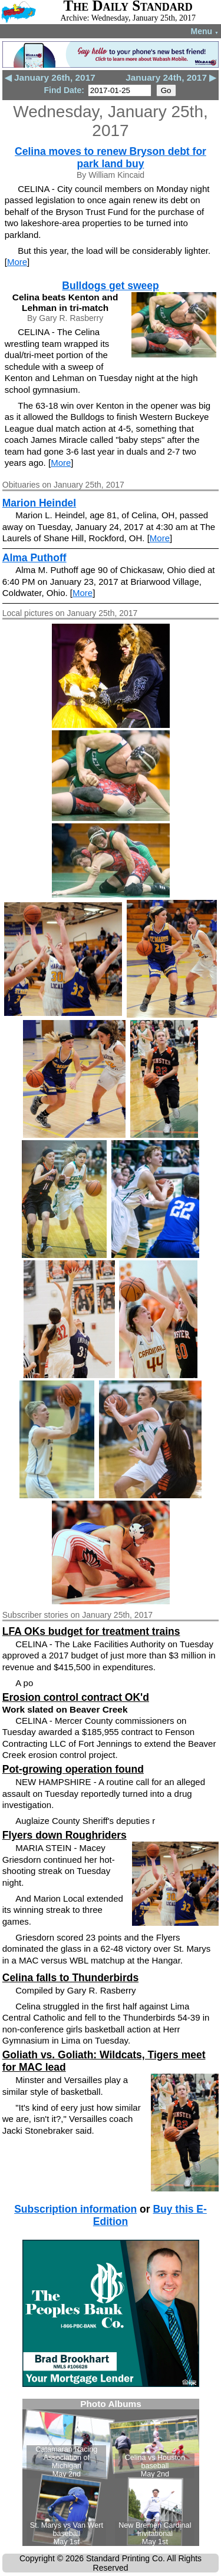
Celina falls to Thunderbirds (70, 1978)
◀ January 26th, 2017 (50, 77)
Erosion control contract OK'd (75, 1697)
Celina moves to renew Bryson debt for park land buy (110, 157)
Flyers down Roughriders (64, 1835)
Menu (205, 31)
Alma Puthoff (34, 558)
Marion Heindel (39, 503)
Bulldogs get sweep (110, 286)
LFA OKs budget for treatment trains (91, 1631)
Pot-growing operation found (73, 1769)
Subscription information (75, 2209)
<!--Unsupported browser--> (110, 2472)
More (17, 262)
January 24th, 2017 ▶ (171, 77)
